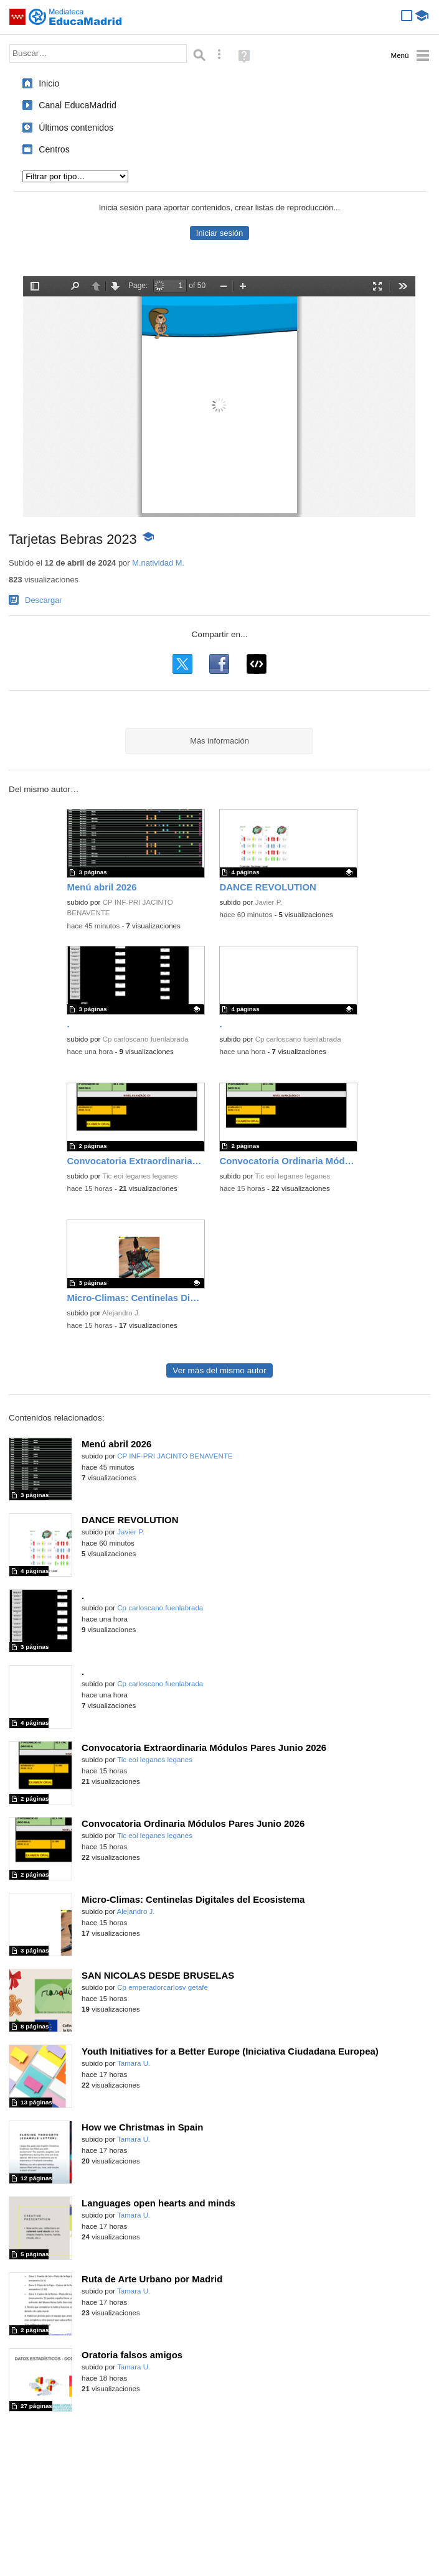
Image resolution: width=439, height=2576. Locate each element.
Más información (219, 740)
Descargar (43, 600)
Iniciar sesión (219, 233)
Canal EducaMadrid (77, 105)
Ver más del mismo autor (219, 1370)
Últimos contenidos (76, 128)
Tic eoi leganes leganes (139, 1176)
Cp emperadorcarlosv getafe (162, 1987)
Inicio (49, 83)
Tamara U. (133, 2063)
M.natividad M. (158, 562)
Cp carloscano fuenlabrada (146, 1039)
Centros (54, 149)
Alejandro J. (121, 1313)
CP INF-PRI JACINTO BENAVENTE (174, 1456)
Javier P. (268, 902)
